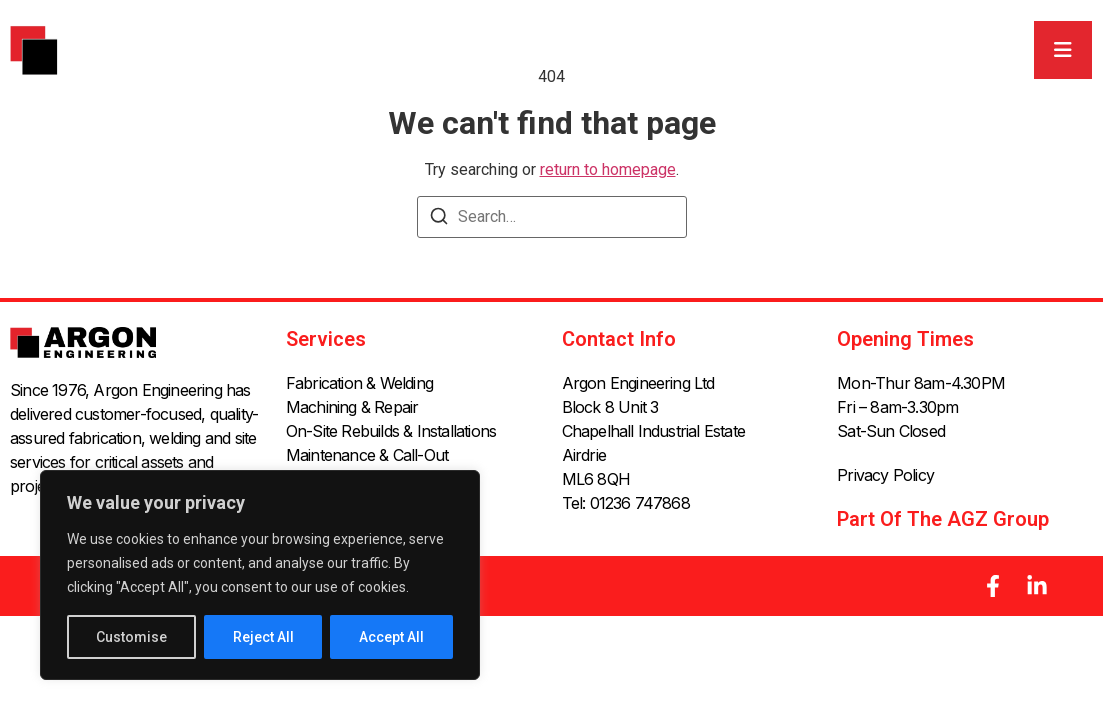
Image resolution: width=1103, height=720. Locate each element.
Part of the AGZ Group (943, 519)
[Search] (439, 219)
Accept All (391, 637)
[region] (260, 575)
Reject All (263, 637)
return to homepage (608, 169)
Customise (131, 637)
